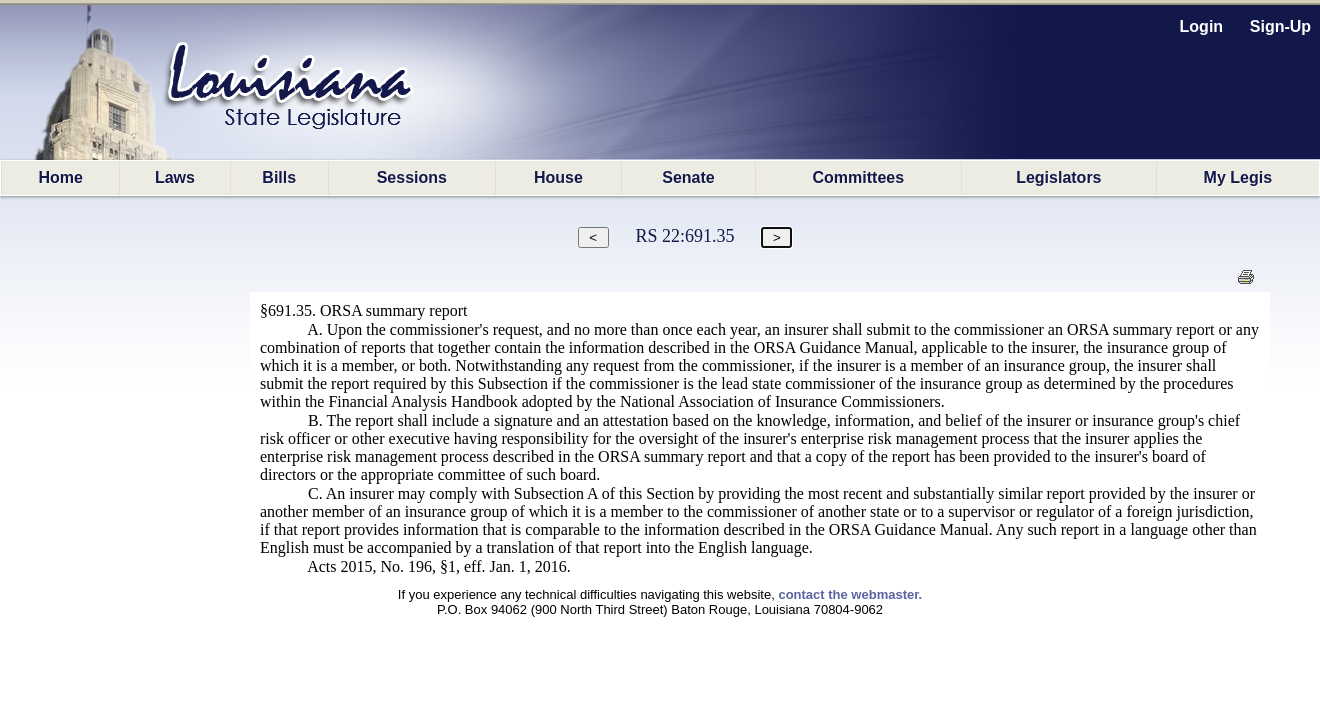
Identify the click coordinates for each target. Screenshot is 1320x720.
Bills (279, 177)
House (558, 177)
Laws (175, 177)
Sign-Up (1280, 26)
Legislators (1058, 177)
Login (1202, 26)
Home (60, 177)
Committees (859, 177)
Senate (688, 177)
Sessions (412, 177)
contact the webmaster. (850, 594)
